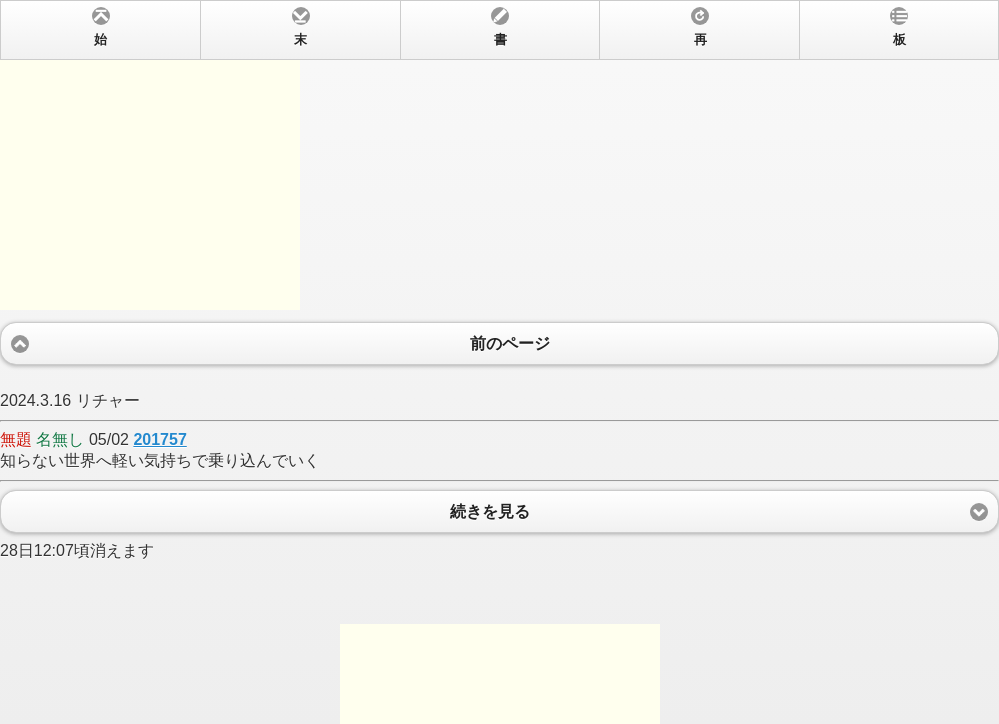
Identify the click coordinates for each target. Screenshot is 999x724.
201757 (159, 439)
